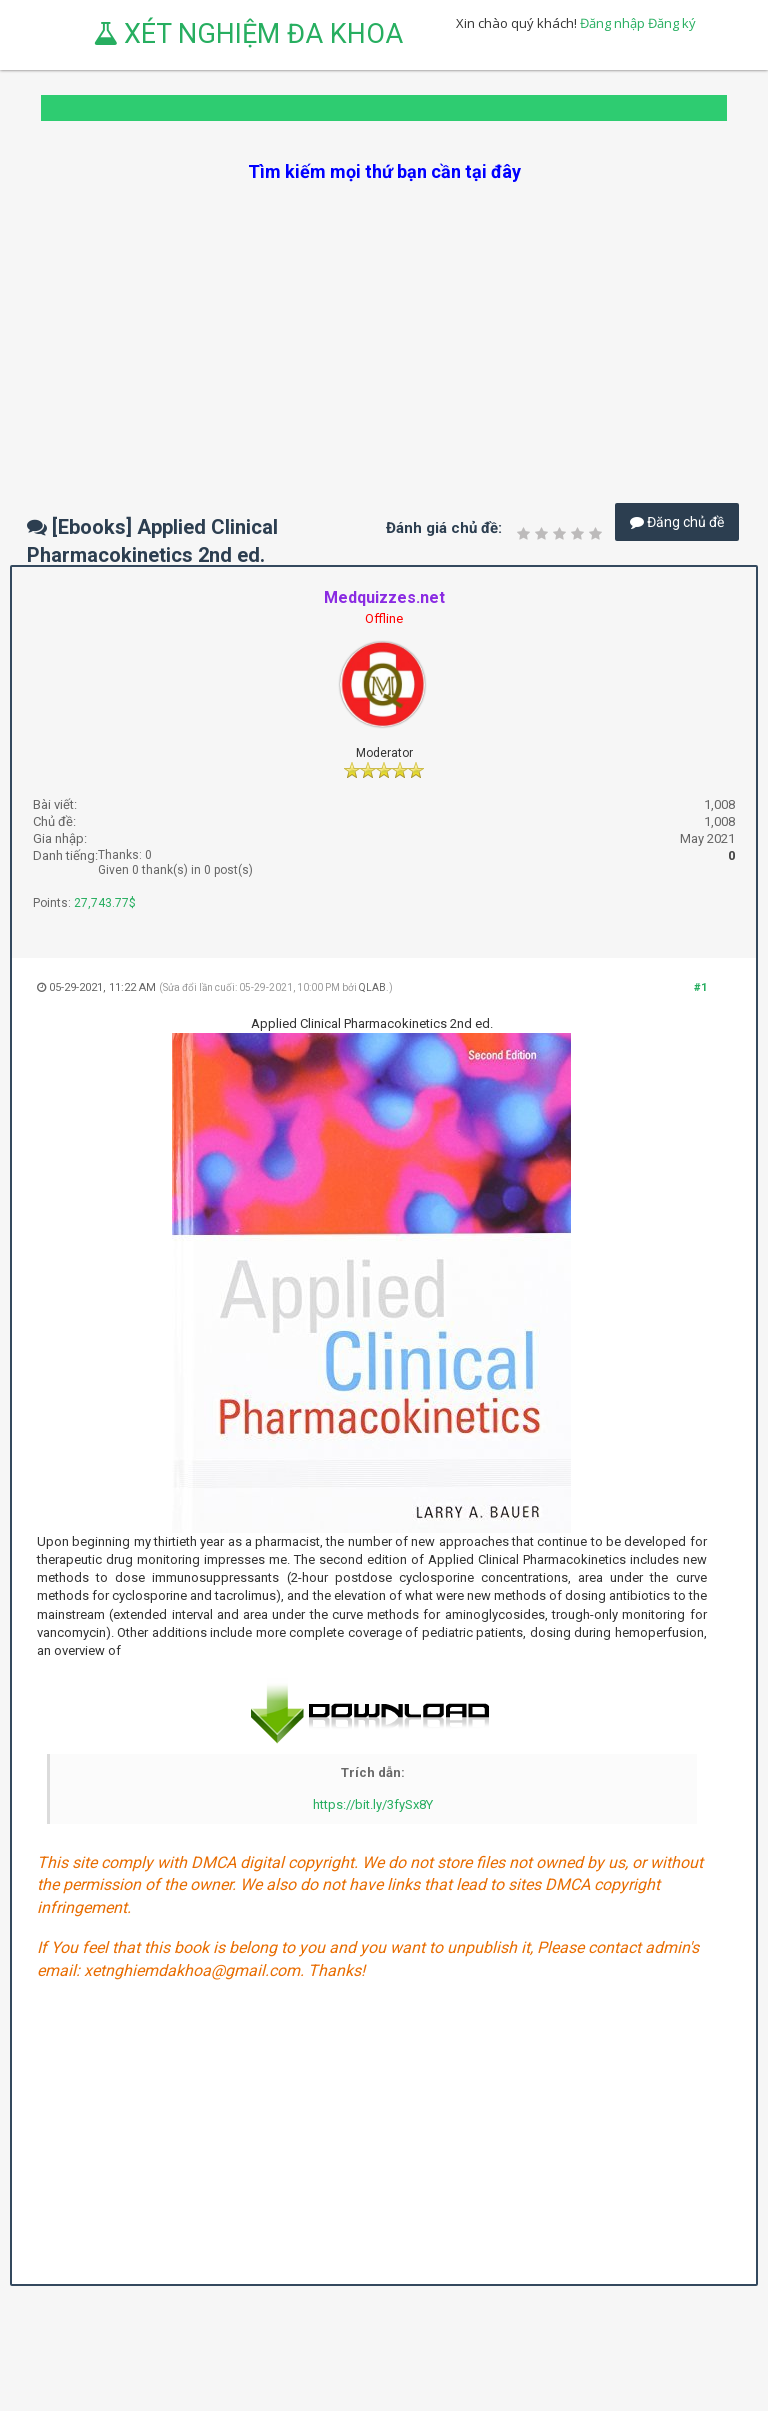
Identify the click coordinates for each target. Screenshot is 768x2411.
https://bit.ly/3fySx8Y (373, 1804)
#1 (700, 987)
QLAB (372, 987)
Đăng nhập (612, 23)
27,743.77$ (105, 903)
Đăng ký (672, 23)
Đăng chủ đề (677, 522)
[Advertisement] (384, 324)
